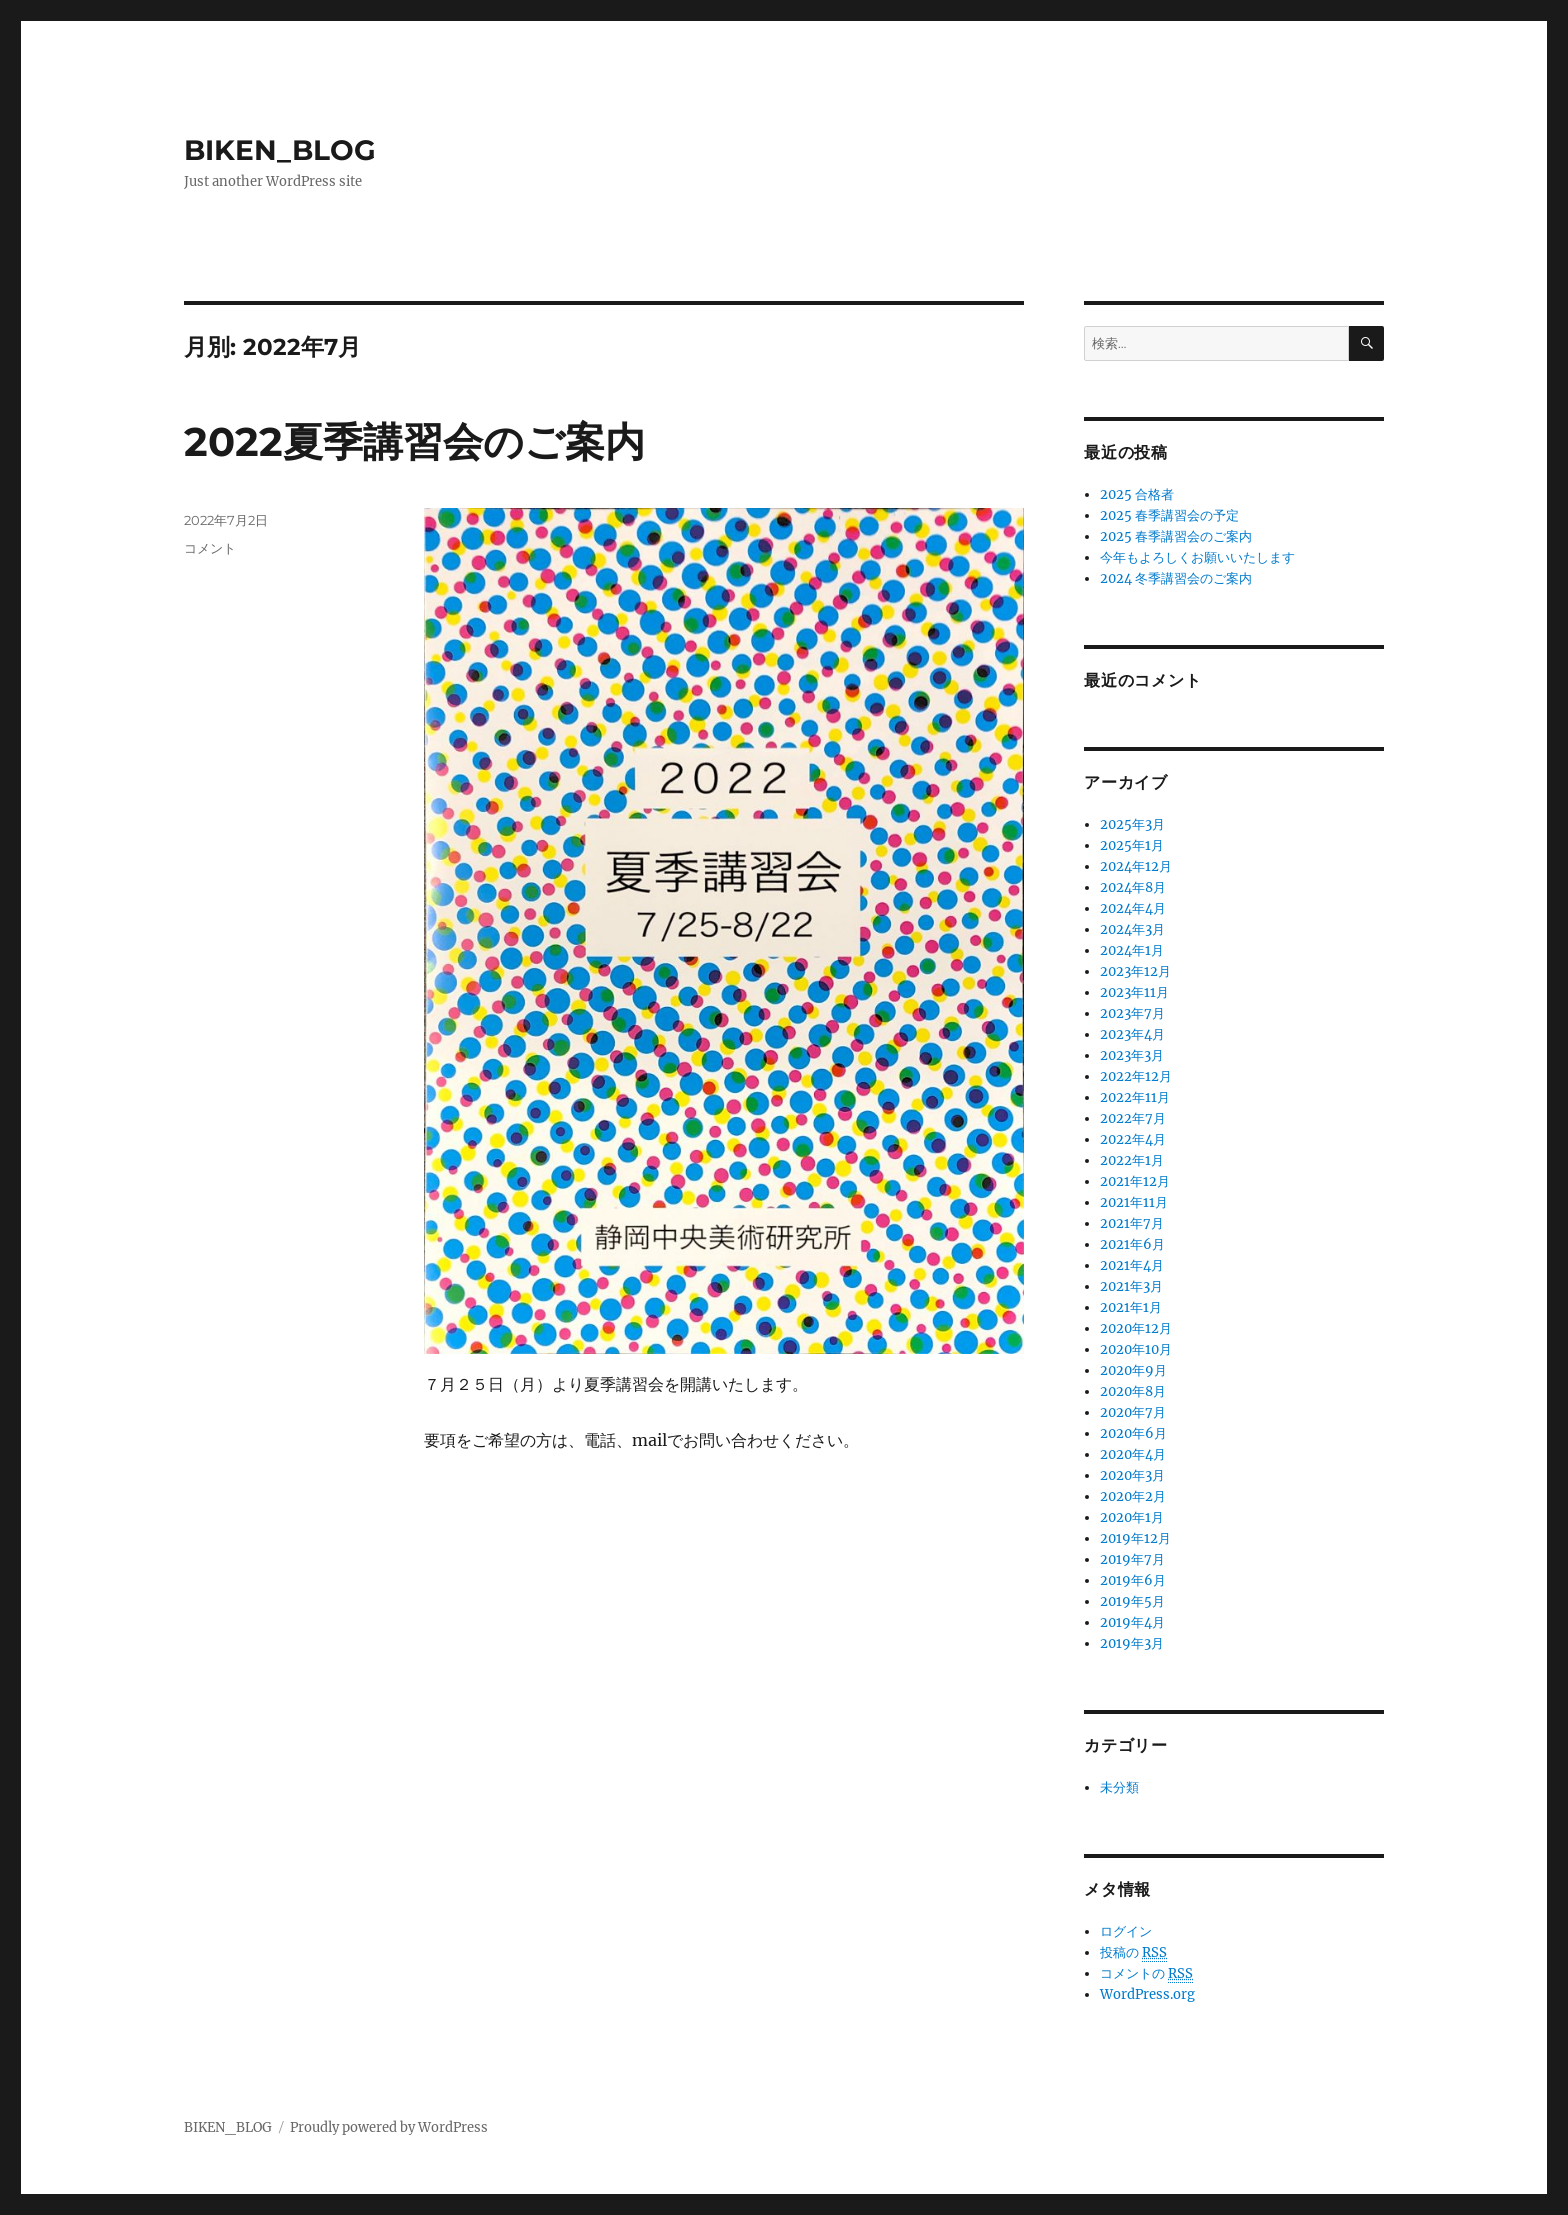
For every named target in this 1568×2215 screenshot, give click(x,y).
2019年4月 (1132, 1622)
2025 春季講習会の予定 (1169, 515)
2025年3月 (1132, 824)
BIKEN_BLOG (280, 150)
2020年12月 (1136, 1328)
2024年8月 (1133, 887)
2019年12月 (1135, 1538)
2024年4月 (1133, 908)
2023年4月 (1132, 1034)
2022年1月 (1132, 1160)
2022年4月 (1133, 1139)
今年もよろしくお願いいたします (1197, 557)
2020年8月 (1133, 1391)
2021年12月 (1135, 1181)
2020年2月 (1133, 1496)
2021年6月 (1132, 1244)
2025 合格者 (1137, 494)
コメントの (1146, 1974)
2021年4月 (1132, 1265)
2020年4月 (1133, 1454)
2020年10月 (1136, 1349)
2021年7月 (1132, 1223)
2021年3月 (1131, 1286)
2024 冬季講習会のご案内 (1176, 578)
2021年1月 (1131, 1307)
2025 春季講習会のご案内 (1176, 536)
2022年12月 (1136, 1076)
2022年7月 (1133, 1118)
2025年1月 (1132, 845)
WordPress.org (1147, 1994)
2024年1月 (1132, 950)
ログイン (1126, 1931)
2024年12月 (1136, 866)
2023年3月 (1132, 1055)
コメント (210, 548)
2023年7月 (1132, 1013)
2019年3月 (1132, 1643)
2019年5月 (1132, 1601)
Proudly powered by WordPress (389, 2127)
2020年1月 (1132, 1517)
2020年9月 (1133, 1370)
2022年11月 (1135, 1097)
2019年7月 (1132, 1559)
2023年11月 (1134, 992)
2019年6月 (1133, 1580)
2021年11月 (1134, 1202)
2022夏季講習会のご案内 (414, 441)
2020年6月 (1133, 1433)
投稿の (1133, 1953)
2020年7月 (1133, 1412)
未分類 (1119, 1787)
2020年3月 (1132, 1475)
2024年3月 (1132, 929)
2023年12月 (1135, 971)
